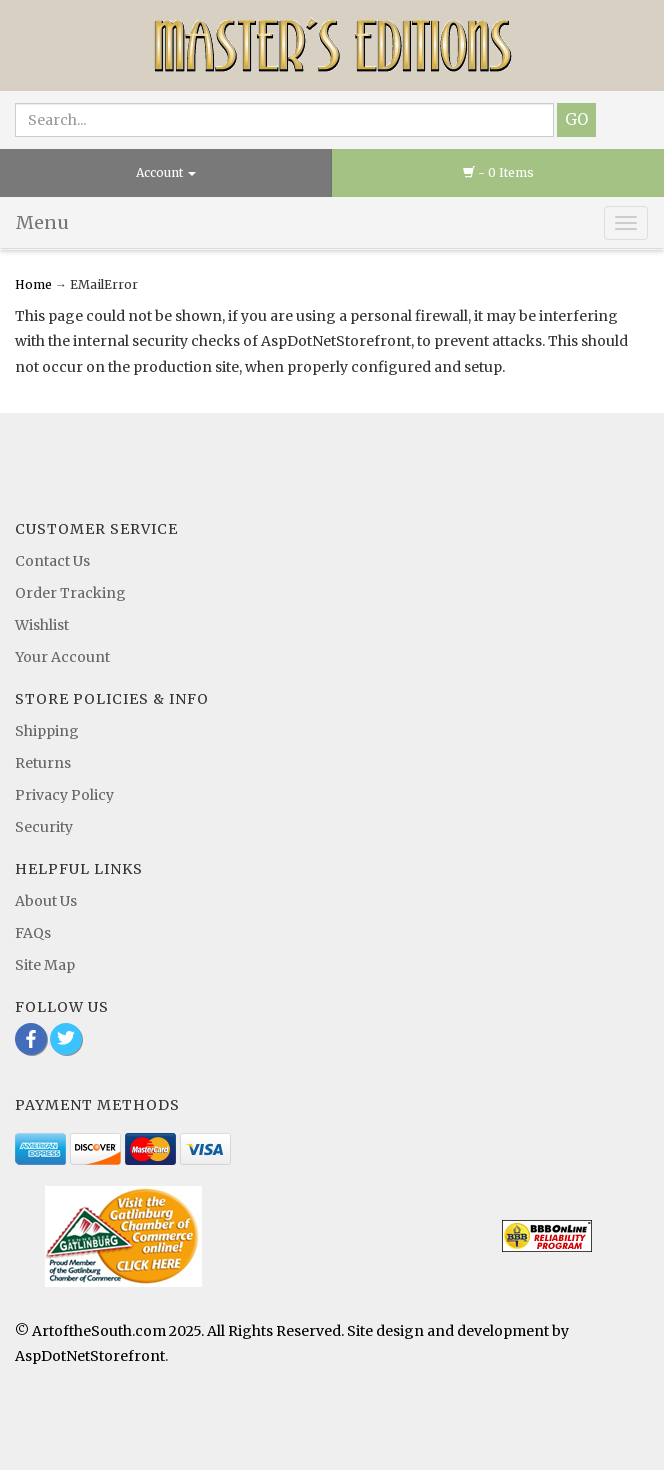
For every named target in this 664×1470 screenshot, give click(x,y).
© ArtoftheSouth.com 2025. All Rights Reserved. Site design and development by (292, 1331)
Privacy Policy (64, 795)
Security (44, 827)
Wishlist (42, 625)
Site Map (45, 965)
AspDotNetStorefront (90, 1356)
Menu (42, 222)
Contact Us (52, 561)
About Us (46, 901)
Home (35, 284)
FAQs (33, 933)
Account (166, 172)
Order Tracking (70, 593)
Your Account (62, 657)
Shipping (47, 731)
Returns (43, 763)
